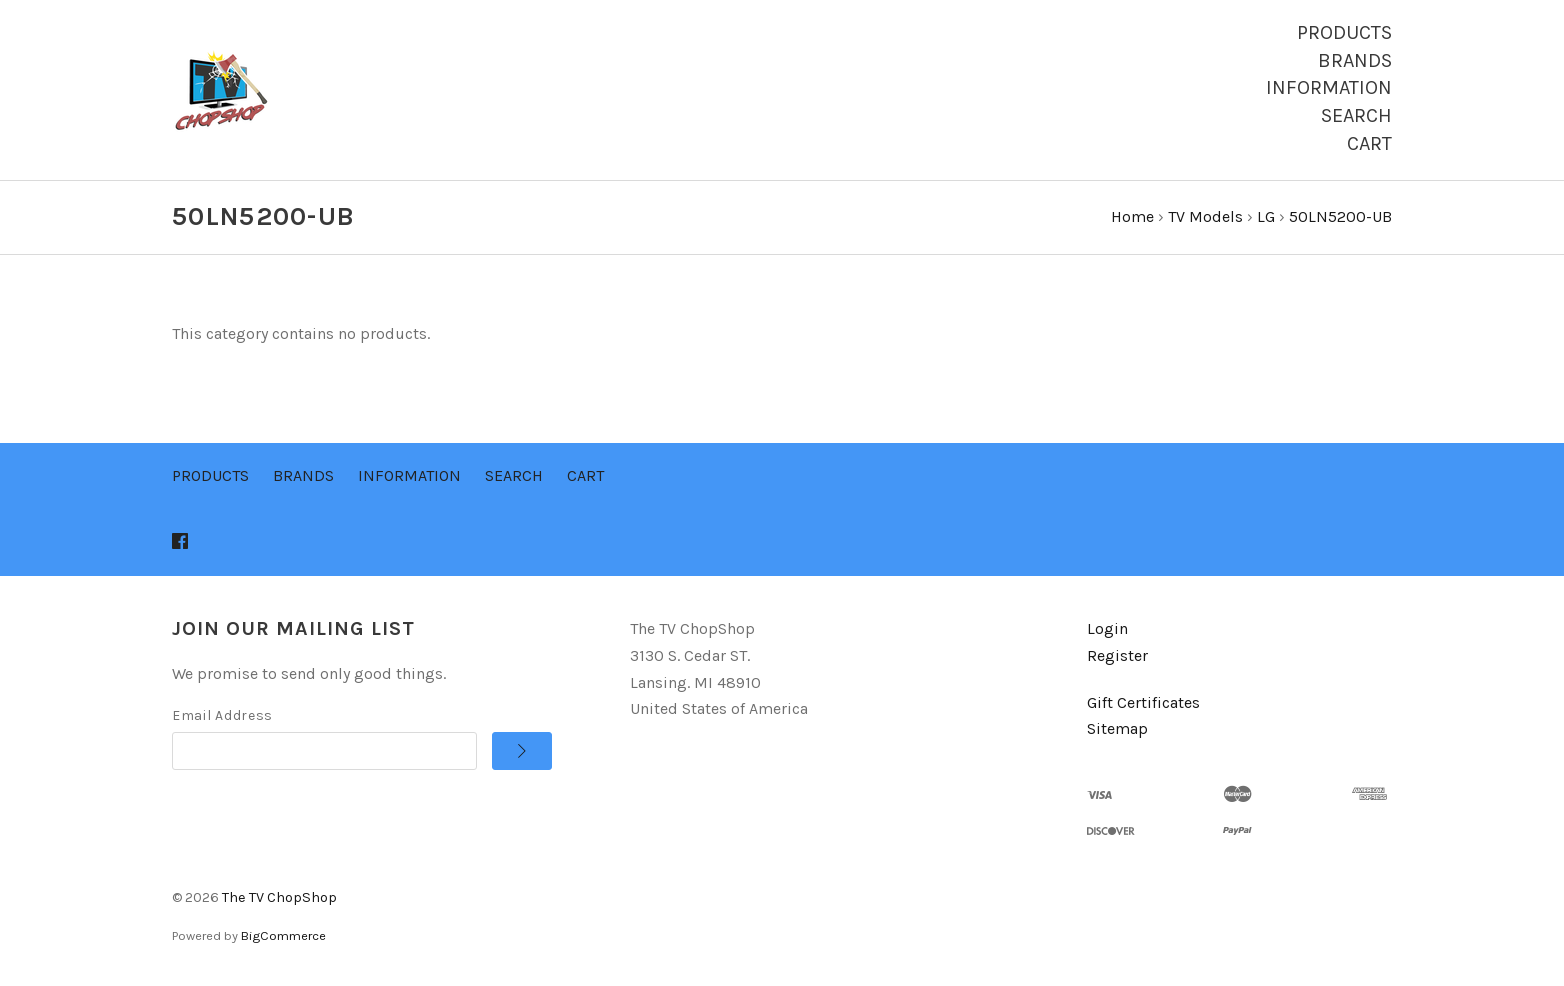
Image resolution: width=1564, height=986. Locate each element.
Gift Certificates (1143, 702)
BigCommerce (283, 935)
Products (1344, 32)
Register (1117, 655)
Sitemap (1117, 728)
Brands (1355, 60)
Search (1356, 115)
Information (1329, 87)
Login (1107, 628)
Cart (1369, 143)
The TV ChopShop (279, 897)
